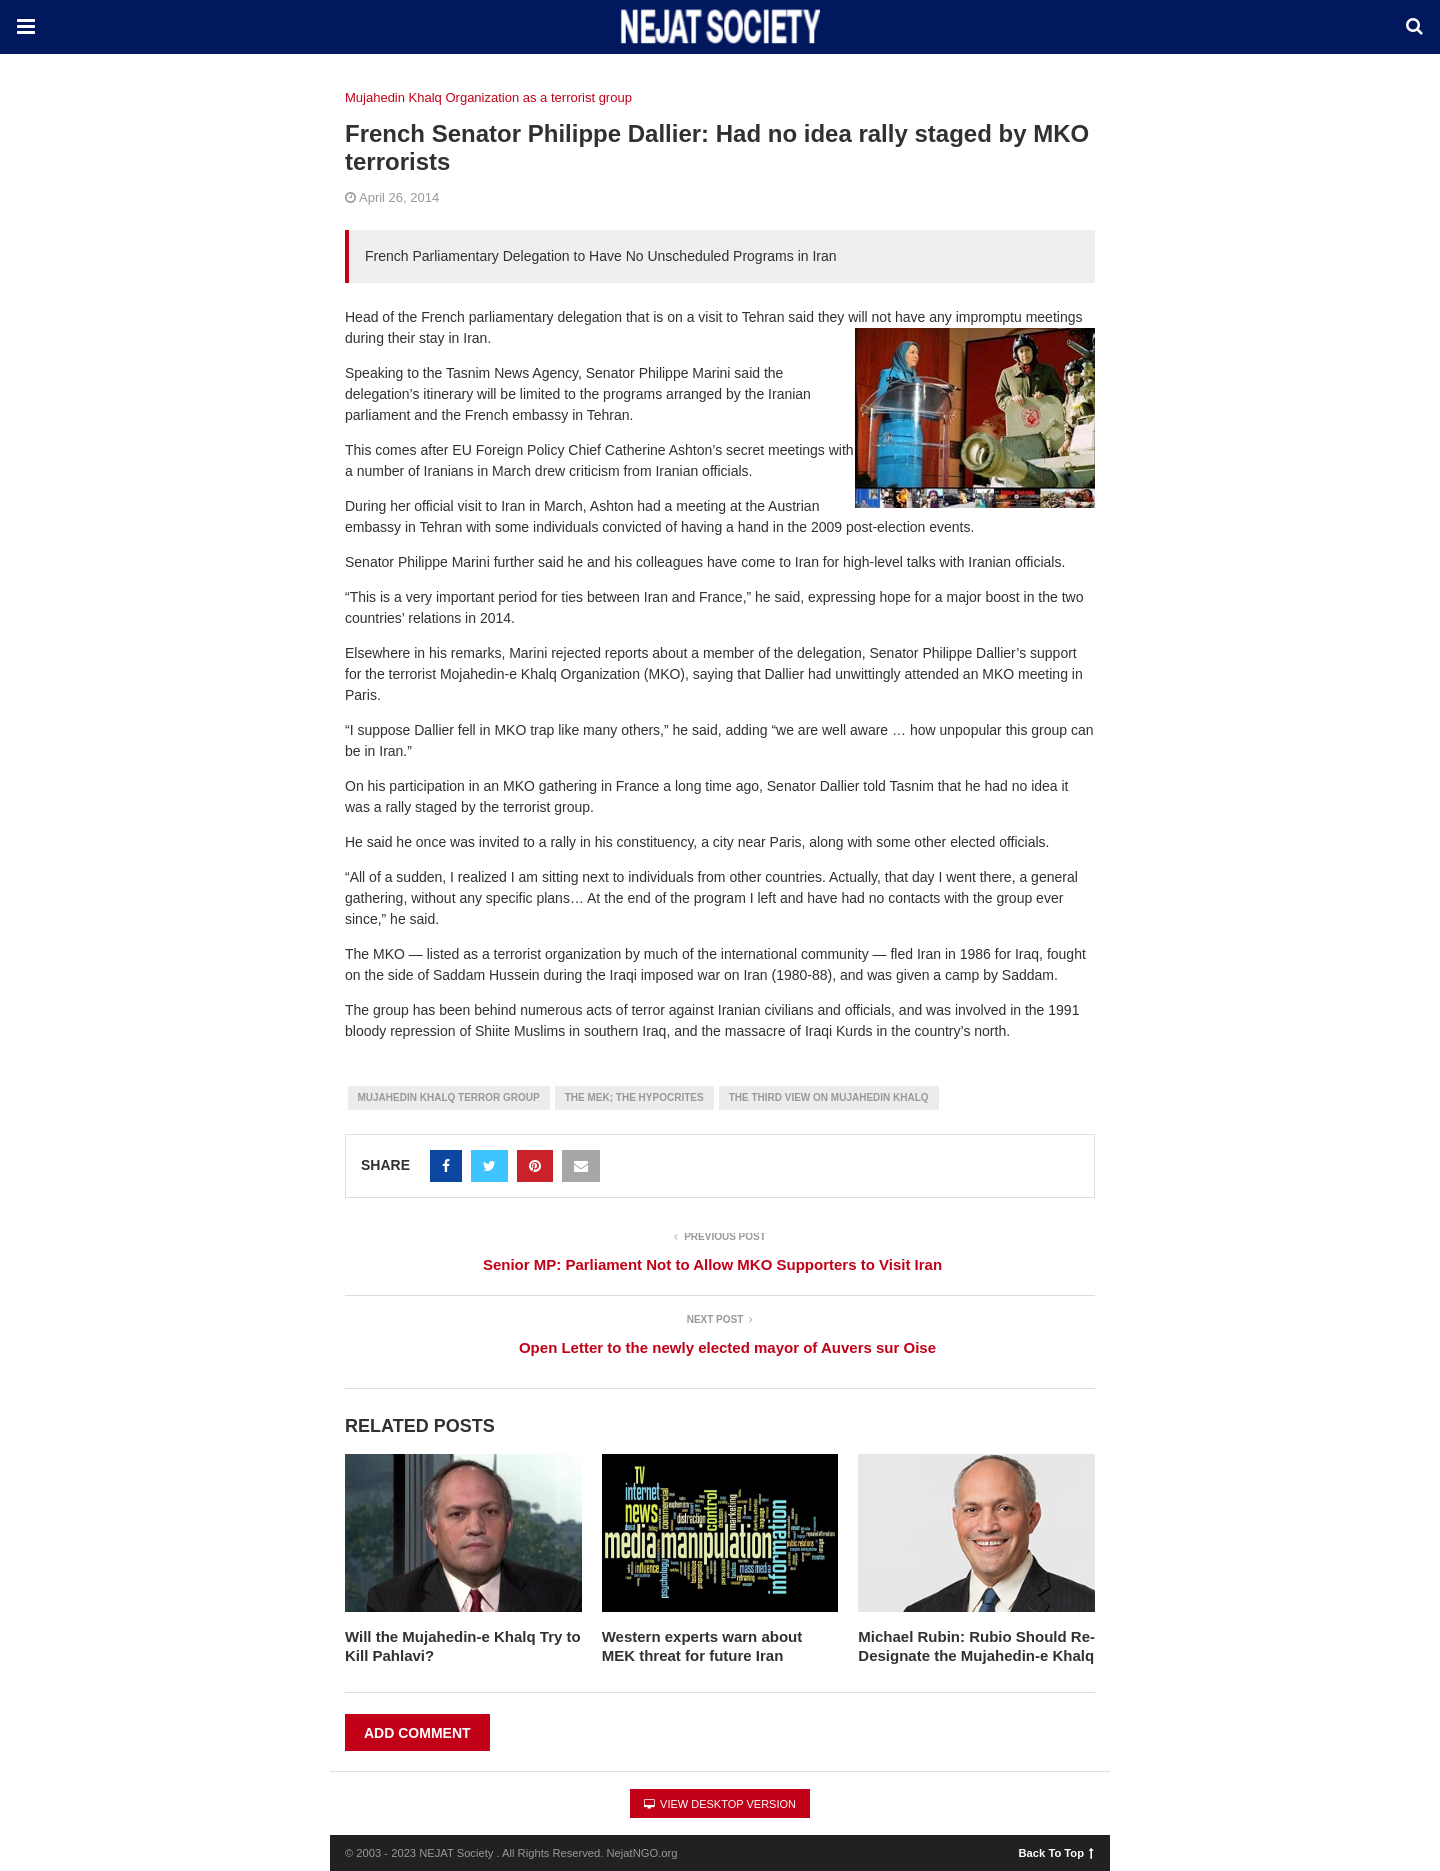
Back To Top (1056, 1852)
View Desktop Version (720, 1804)
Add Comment (417, 1733)
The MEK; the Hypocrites (634, 1097)
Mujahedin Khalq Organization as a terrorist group (488, 97)
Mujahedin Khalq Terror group (449, 1097)
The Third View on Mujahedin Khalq (829, 1097)
